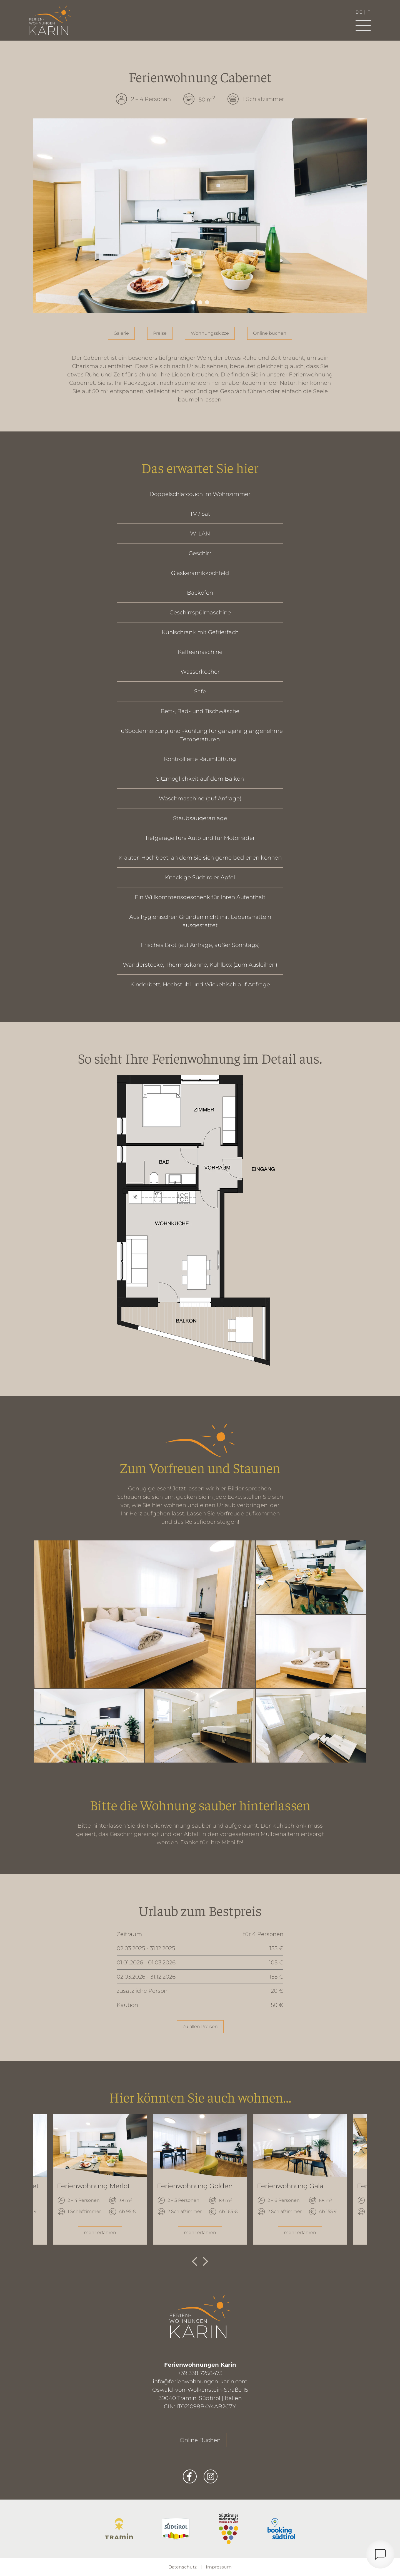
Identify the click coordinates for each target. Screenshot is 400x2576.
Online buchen (269, 333)
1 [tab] (193, 302)
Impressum (219, 2567)
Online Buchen (200, 2440)
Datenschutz (182, 2567)
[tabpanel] (200, 215)
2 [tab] (200, 302)
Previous (194, 2262)
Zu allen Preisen (200, 2026)
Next (205, 2262)
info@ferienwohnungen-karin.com (200, 2381)
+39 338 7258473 (200, 2373)
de (359, 12)
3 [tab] (207, 302)
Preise (160, 333)
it (368, 12)
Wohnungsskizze (210, 333)
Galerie (121, 333)
